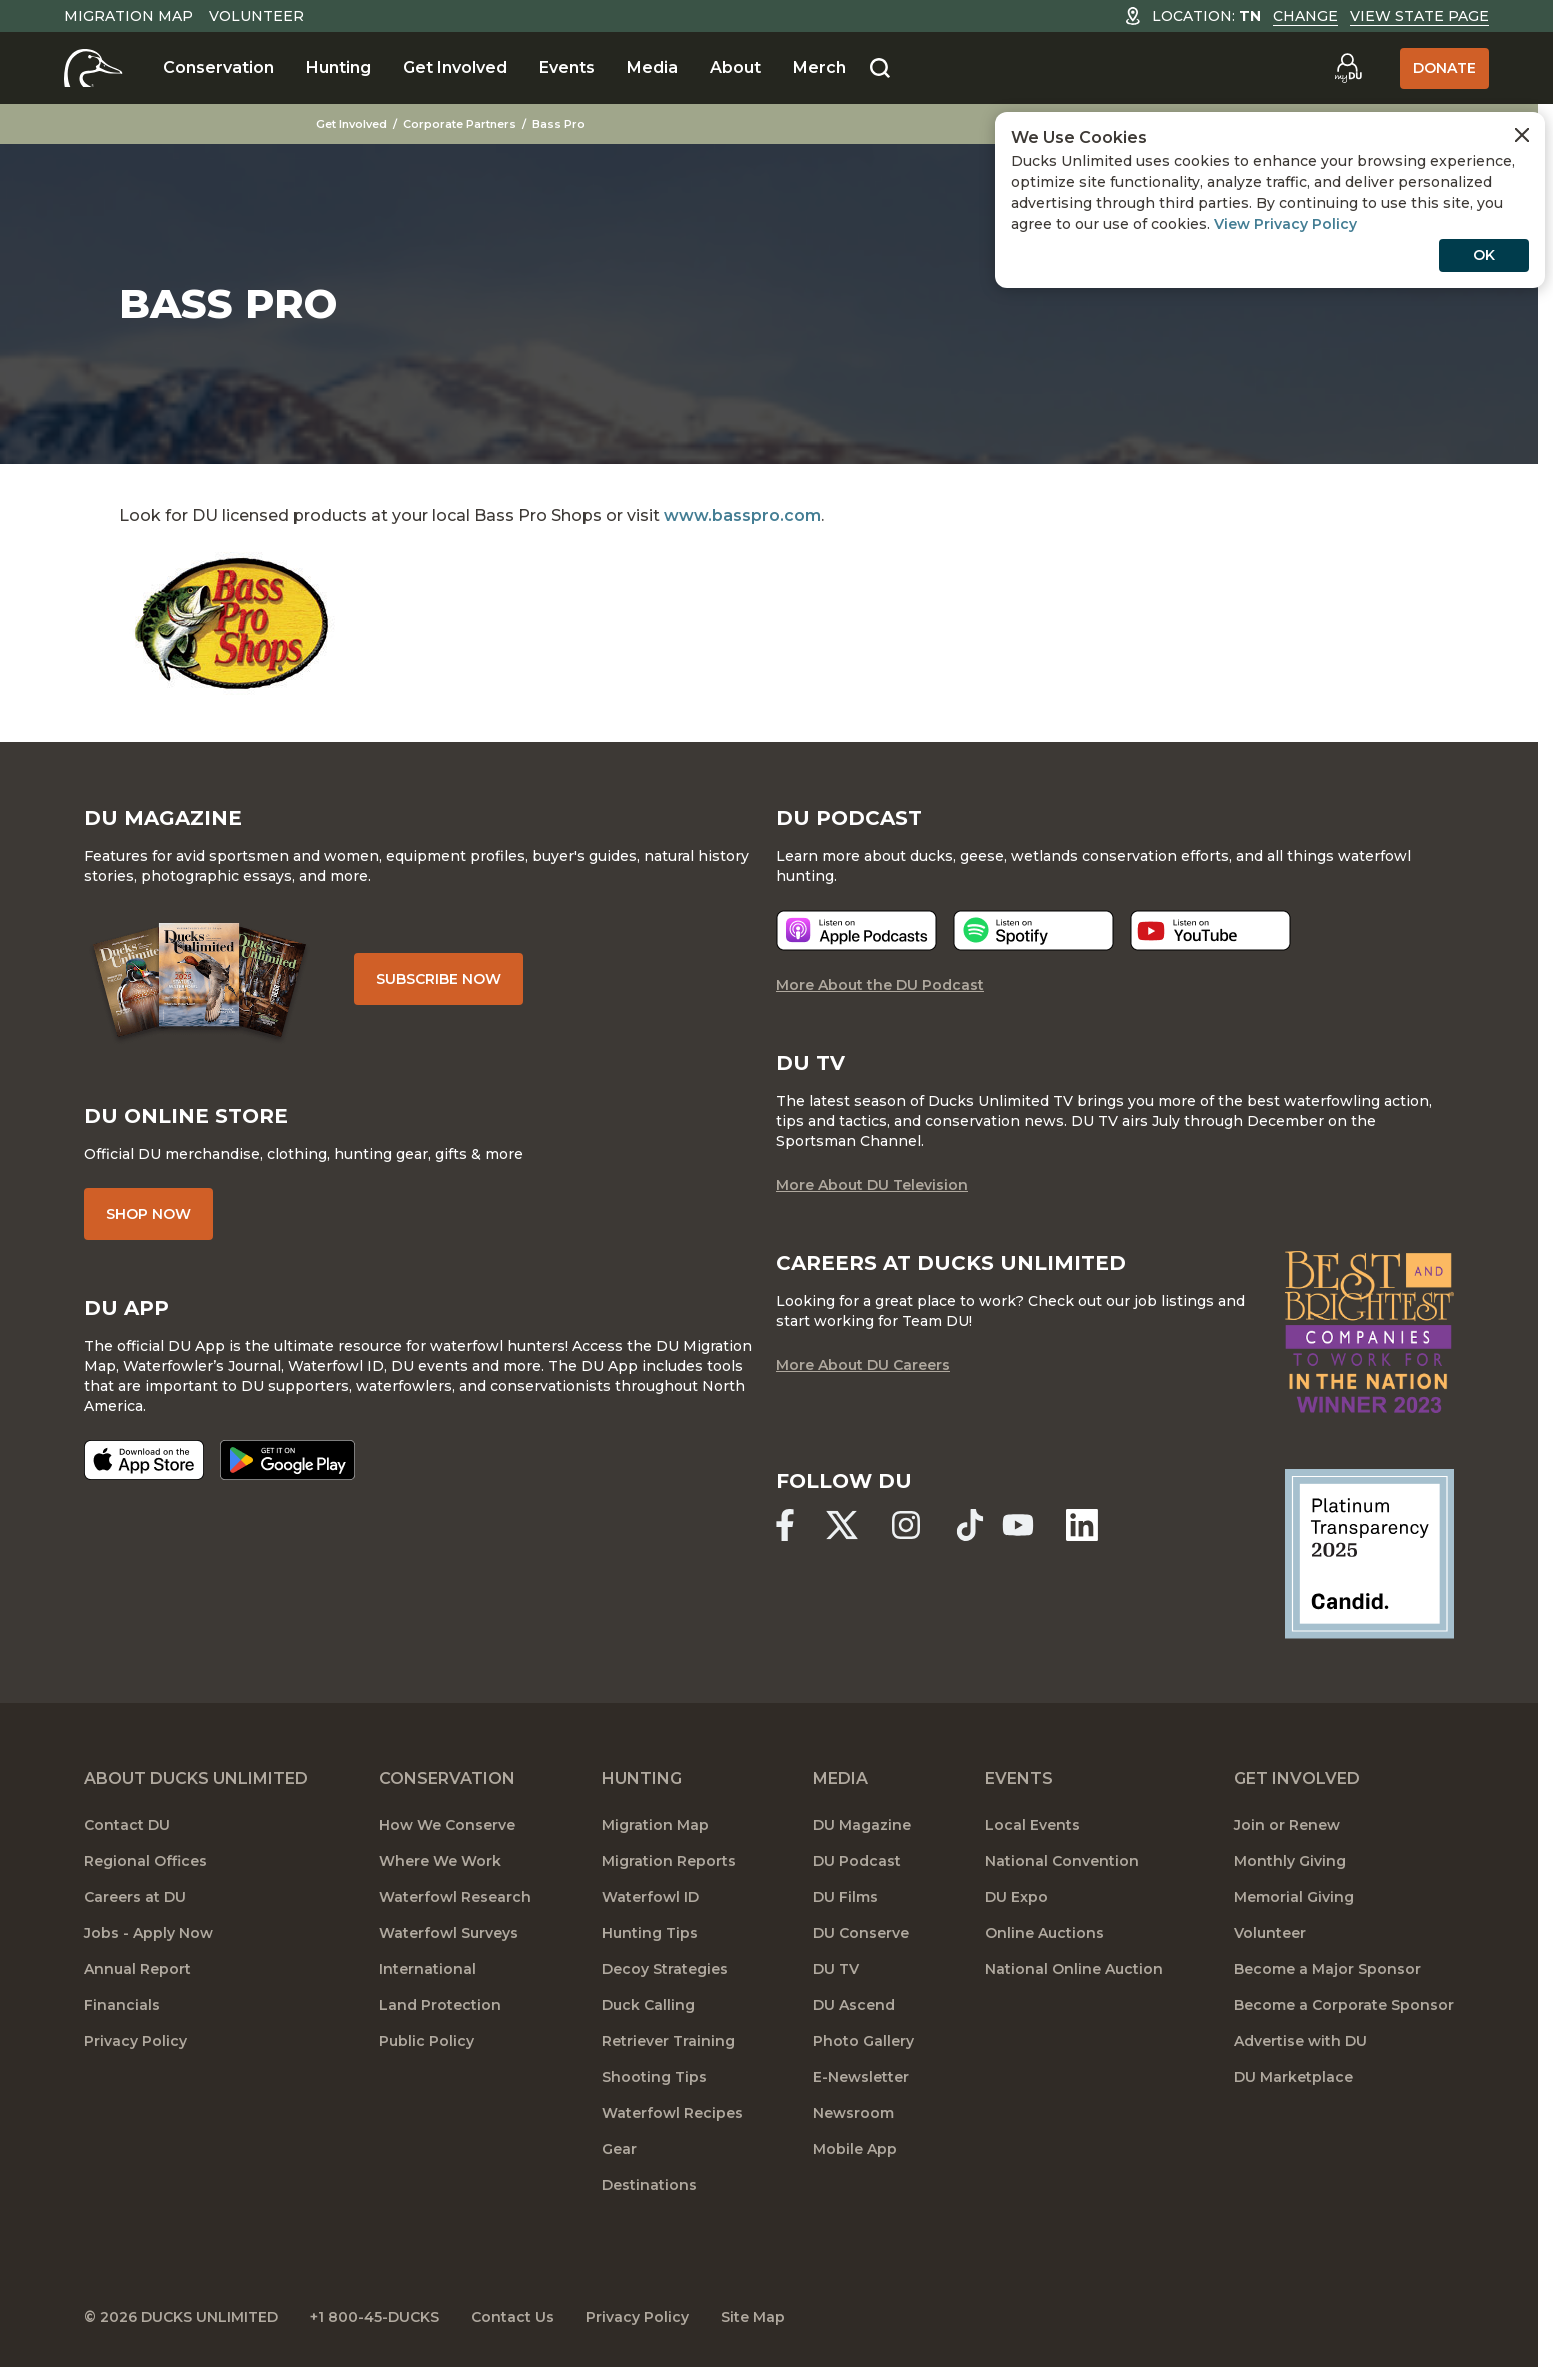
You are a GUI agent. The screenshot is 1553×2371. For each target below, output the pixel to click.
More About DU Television (872, 1185)
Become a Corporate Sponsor (1344, 2005)
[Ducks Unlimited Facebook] (785, 1525)
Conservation (218, 67)
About (735, 67)
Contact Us (512, 2317)
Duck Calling (648, 2005)
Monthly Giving (1290, 1861)
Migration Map (128, 16)
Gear (619, 2149)
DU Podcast (857, 1861)
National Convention (1062, 1861)
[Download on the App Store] (144, 1460)
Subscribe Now (438, 979)
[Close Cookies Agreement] (1522, 135)
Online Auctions (1044, 1933)
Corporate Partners (459, 124)
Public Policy (426, 2041)
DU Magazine (862, 1825)
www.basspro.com (742, 515)
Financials (122, 2005)
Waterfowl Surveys (448, 1933)
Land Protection (440, 2005)
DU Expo (1016, 1897)
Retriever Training (668, 2041)
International (427, 1969)
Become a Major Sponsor (1327, 1969)
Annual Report (137, 1969)
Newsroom (853, 2113)
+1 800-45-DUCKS (374, 2317)
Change (1305, 16)
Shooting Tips (654, 2077)
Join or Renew (1287, 1825)
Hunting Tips (650, 1933)
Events (567, 67)
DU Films (845, 1897)
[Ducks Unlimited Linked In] (1082, 1525)
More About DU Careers (863, 1365)
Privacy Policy (135, 2041)
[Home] (93, 68)
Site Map (753, 2317)
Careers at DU (135, 1897)
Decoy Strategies (665, 1969)
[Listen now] (856, 930)
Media (652, 67)
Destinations (649, 2185)
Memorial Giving (1294, 1897)
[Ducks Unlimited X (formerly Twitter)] (842, 1525)
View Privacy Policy (1285, 224)
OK (1484, 255)
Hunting (338, 67)
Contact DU (127, 1825)
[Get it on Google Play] (287, 1460)
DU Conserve (861, 1933)
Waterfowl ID (650, 1897)
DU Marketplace (1293, 2077)
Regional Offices (145, 1861)
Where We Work (440, 1861)
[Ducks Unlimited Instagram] (906, 1525)
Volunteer (256, 16)
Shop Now (148, 1214)
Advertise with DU (1300, 2041)
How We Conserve (447, 1825)
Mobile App (855, 2149)
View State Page (1419, 16)
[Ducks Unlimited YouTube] (1018, 1525)
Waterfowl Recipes (672, 2113)
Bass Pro (558, 124)
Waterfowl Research (455, 1897)
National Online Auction (1074, 1969)
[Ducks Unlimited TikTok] (970, 1525)
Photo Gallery (863, 2041)
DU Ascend (854, 2005)
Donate (1444, 68)
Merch (819, 67)
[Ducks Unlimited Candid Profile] (1370, 1553)
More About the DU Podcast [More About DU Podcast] (880, 985)
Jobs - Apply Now (148, 1933)
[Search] (880, 69)
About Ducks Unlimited (196, 1778)
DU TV (836, 1969)
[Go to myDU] (1348, 68)
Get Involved (455, 67)
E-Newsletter (861, 2077)
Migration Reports (669, 1861)
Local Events (1032, 1825)
